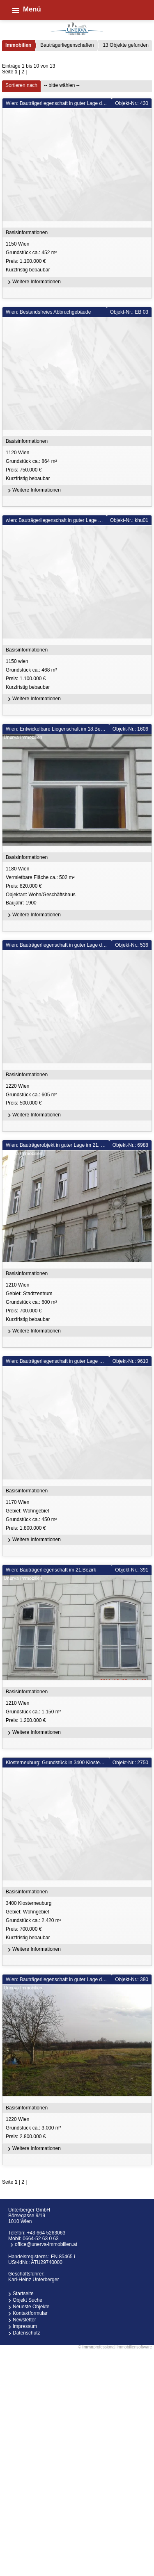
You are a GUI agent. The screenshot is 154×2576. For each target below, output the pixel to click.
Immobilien (18, 45)
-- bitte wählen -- (62, 85)
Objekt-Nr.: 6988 (130, 1145)
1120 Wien (77, 466)
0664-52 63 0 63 (40, 2238)
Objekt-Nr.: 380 (131, 1979)
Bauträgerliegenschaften (67, 45)
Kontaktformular (30, 2313)
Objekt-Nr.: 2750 (130, 1762)
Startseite (23, 2293)
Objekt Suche (27, 2300)
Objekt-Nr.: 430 (131, 103)
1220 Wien (77, 1095)
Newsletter (24, 2320)
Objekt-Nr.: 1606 (130, 729)
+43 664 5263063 (46, 2233)
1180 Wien (77, 886)
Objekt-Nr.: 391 (131, 1570)
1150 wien (77, 674)
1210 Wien (77, 1302)
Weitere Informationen (33, 282)
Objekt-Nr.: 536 (131, 945)
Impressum (25, 2326)
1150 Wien (77, 257)
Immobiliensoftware (134, 2347)
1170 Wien (77, 1515)
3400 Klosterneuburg (77, 1921)
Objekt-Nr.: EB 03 (129, 312)
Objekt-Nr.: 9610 (130, 1361)
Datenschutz (26, 2333)
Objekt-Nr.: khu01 (129, 520)
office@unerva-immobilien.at (46, 2244)
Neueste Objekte (31, 2307)
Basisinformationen (27, 232)
